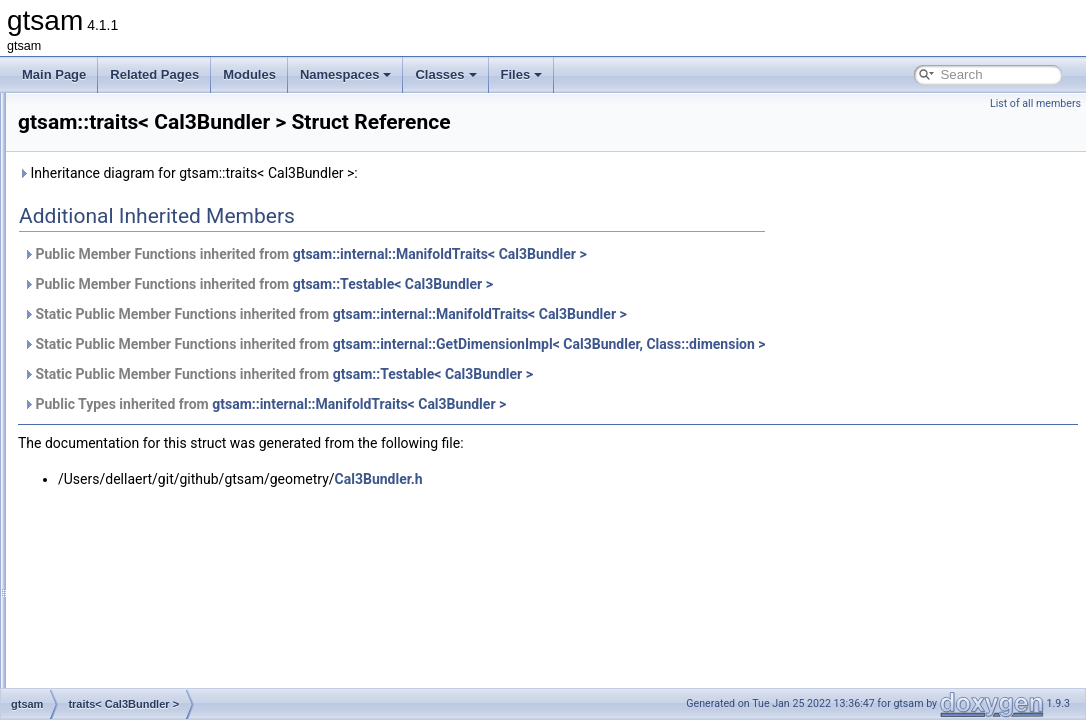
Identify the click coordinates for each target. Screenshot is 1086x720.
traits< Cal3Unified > (136, 466)
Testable (104, 136)
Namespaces (346, 74)
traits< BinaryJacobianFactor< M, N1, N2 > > (200, 334)
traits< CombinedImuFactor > (159, 532)
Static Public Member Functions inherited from (575, 342)
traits (95, 202)
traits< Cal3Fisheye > (138, 444)
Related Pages (154, 74)
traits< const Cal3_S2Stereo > (162, 664)
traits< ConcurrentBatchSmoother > (176, 576)
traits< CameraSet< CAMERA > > (171, 510)
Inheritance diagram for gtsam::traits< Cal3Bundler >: (438, 201)
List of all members (1035, 103)
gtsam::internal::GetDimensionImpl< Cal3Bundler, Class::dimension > (799, 372)
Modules (249, 74)
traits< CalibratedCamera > (154, 488)
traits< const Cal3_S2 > (144, 642)
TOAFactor (111, 180)
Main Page (54, 74)
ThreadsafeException (138, 158)
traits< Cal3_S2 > (128, 356)
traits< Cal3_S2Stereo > (146, 378)
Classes (445, 74)
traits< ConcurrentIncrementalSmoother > (192, 620)
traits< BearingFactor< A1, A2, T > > (177, 224)
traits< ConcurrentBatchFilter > (163, 554)
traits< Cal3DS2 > (129, 422)
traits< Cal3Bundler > (138, 400)
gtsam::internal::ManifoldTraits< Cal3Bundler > (690, 282)
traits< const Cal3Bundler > (154, 686)
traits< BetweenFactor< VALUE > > (175, 312)
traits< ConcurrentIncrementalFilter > (179, 598)
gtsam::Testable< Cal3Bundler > (643, 312)
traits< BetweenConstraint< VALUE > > (185, 290)
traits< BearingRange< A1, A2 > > (171, 246)
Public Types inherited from (514, 432)
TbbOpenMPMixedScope (149, 114)
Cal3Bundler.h (629, 507)
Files (522, 74)
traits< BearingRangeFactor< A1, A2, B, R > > (203, 268)
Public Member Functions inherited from (555, 282)
